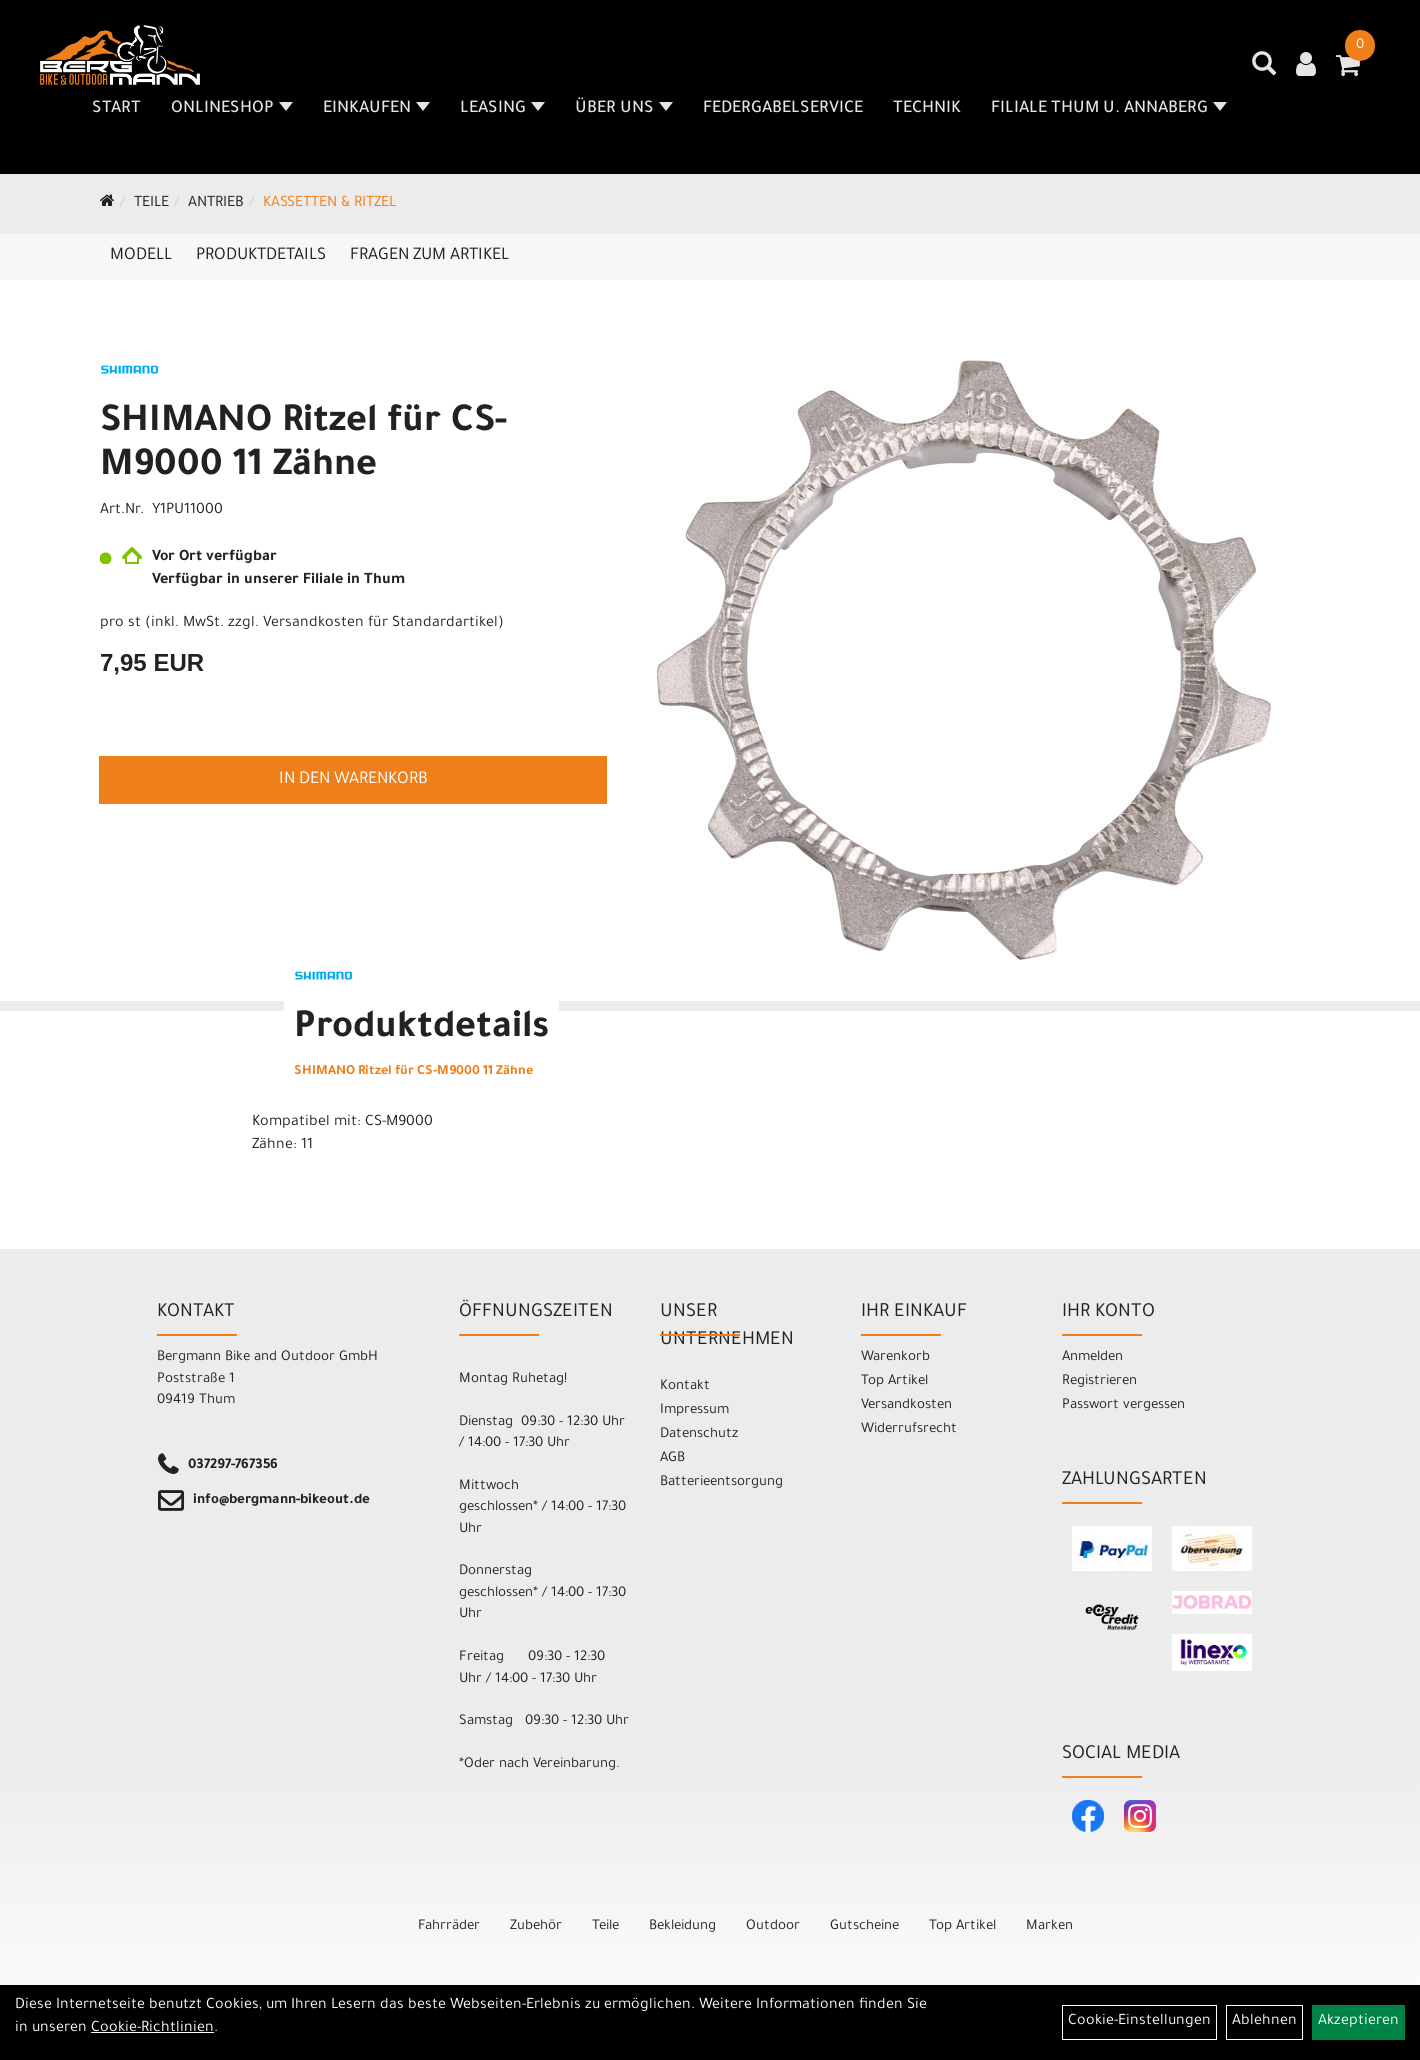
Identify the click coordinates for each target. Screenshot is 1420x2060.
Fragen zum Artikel (429, 256)
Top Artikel (894, 1381)
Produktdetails (261, 256)
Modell (141, 256)
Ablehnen (1264, 2022)
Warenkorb (895, 1357)
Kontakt (685, 1386)
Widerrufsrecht (909, 1429)
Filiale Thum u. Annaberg (1109, 109)
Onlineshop (232, 109)
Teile (151, 204)
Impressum (694, 1410)
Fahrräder (449, 1926)
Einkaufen (376, 109)
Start (116, 109)
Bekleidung (682, 1926)
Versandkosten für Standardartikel (380, 624)
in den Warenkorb (353, 780)
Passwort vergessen (1123, 1405)
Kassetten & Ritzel (329, 204)
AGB (672, 1458)
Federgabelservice (783, 109)
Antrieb (216, 204)
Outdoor (773, 1926)
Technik (927, 109)
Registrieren (1099, 1381)
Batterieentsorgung (721, 1482)
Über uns (624, 109)
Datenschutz (699, 1434)
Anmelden (1092, 1357)
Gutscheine (864, 1926)
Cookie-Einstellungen (1139, 2022)
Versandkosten (906, 1405)
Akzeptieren (1358, 2022)
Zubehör (536, 1926)
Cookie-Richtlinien (152, 2029)
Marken (1049, 1926)
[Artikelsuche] (1264, 71)
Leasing (502, 109)
